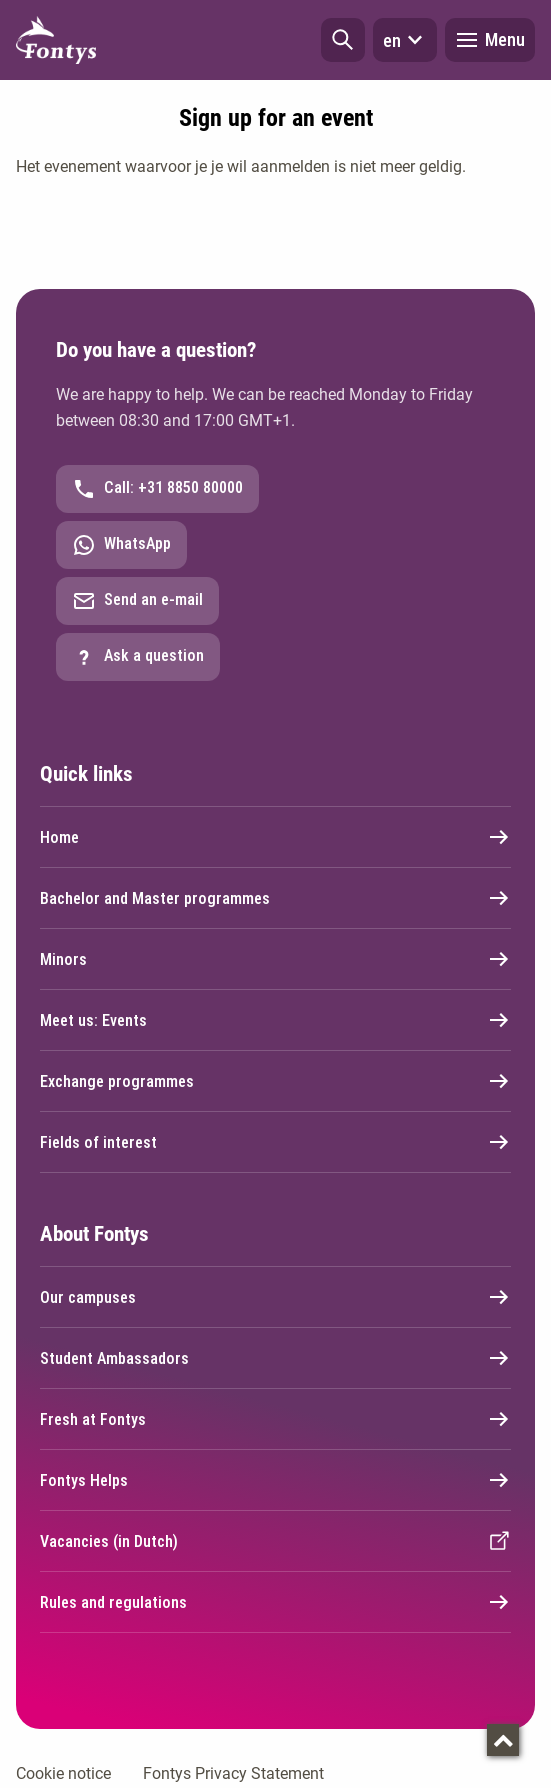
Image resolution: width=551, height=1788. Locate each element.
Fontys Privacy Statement (233, 1773)
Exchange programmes (275, 1081)
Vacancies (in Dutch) (275, 1541)
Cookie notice (63, 1773)
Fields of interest (275, 1142)
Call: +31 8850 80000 (157, 489)
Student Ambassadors (275, 1358)
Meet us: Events (275, 1020)
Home (275, 837)
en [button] (405, 40)
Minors (275, 959)
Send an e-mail (137, 601)
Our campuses (275, 1297)
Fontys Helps (275, 1480)
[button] (343, 40)
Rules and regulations (275, 1602)
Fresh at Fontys (275, 1419)
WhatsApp (121, 545)
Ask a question (138, 657)
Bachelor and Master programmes (275, 898)
